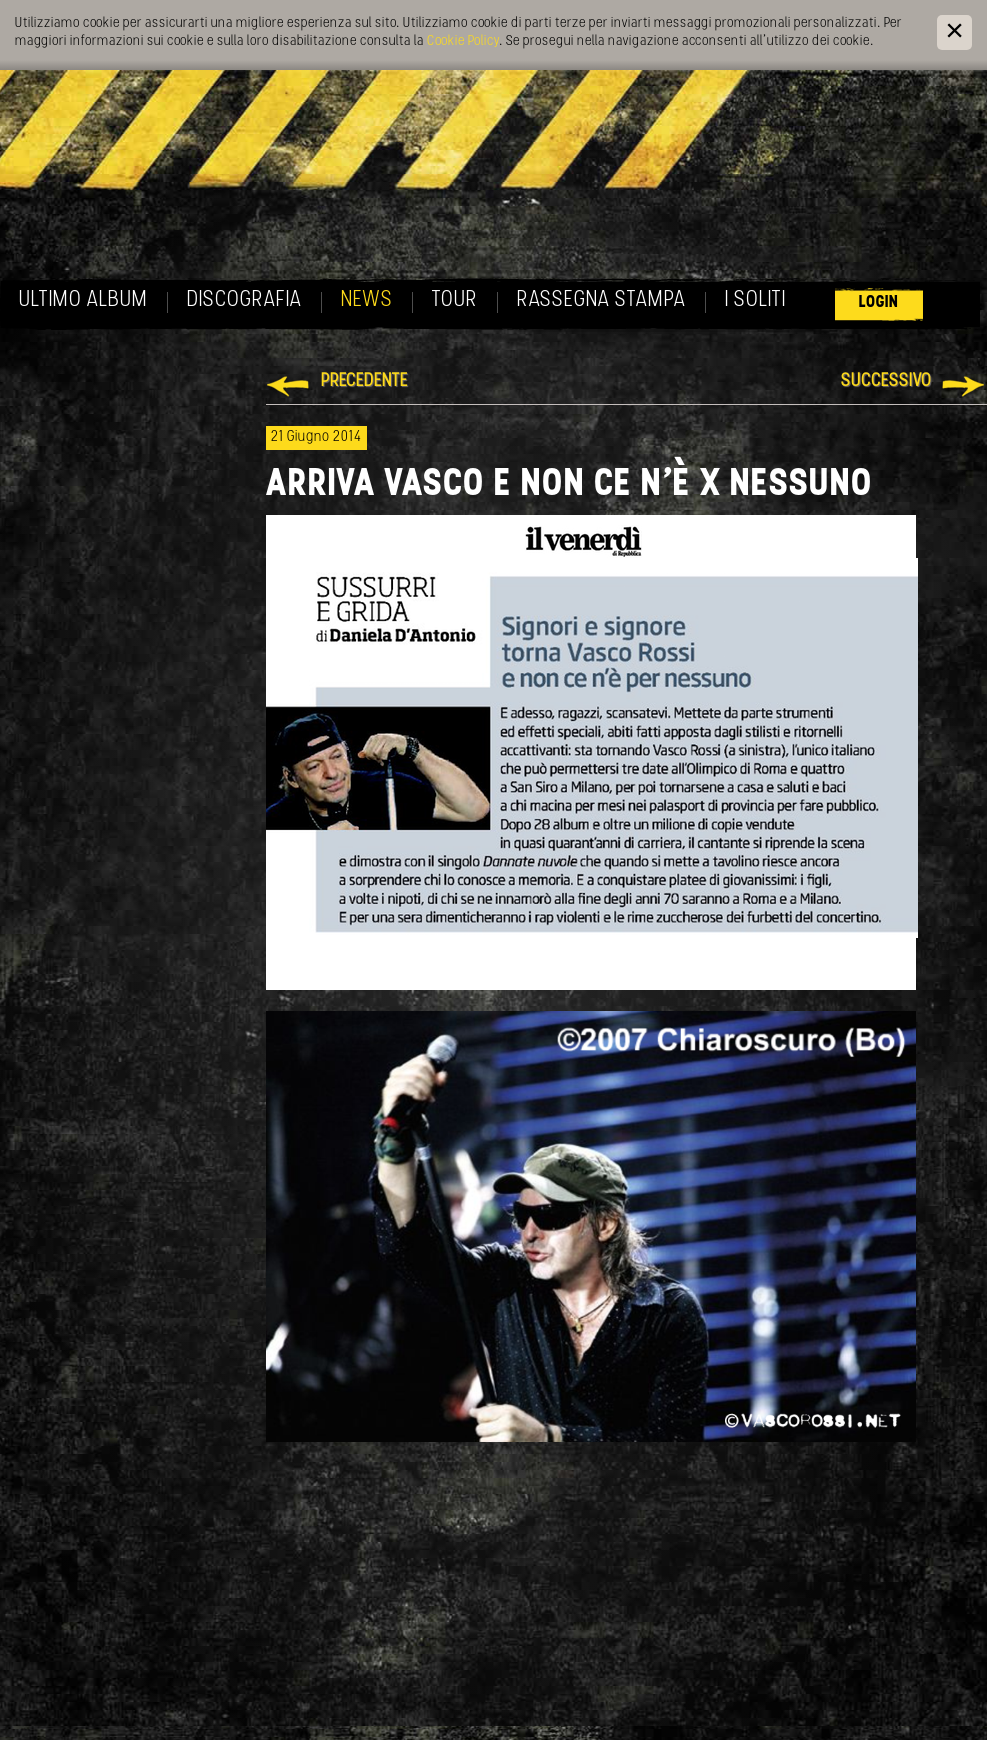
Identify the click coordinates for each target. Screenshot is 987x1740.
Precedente (364, 381)
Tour (455, 300)
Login (879, 302)
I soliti (755, 300)
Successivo (886, 381)
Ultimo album (83, 300)
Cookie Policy (463, 41)
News (367, 300)
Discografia (244, 300)
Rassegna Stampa (601, 300)
